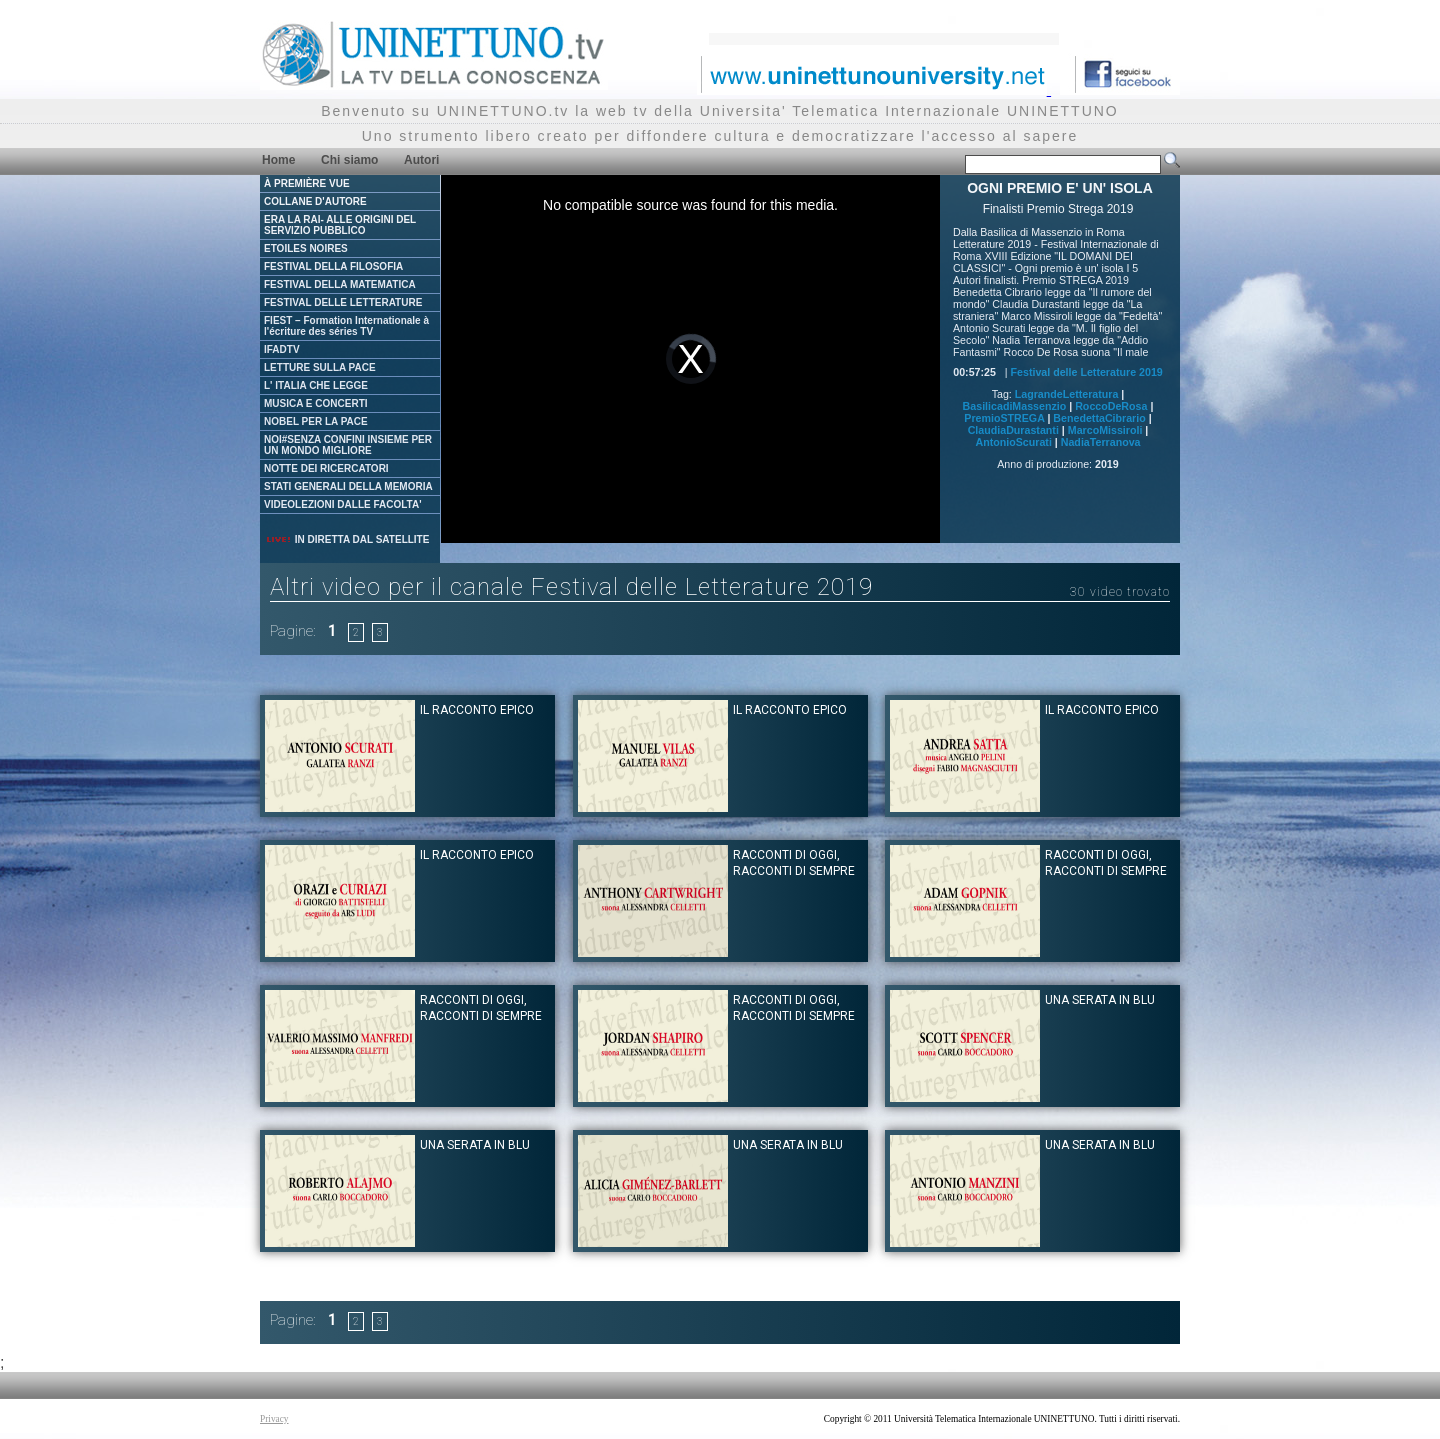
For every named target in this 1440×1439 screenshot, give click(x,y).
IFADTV (282, 349)
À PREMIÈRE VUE (307, 183)
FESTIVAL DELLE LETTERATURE (343, 302)
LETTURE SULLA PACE (320, 367)
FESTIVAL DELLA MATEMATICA (340, 284)
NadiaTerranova (1101, 442)
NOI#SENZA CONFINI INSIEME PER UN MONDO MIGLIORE (348, 445)
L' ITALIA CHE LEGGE (316, 385)
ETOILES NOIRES (306, 248)
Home (278, 160)
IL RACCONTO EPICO (477, 710)
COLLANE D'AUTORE (315, 201)
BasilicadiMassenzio (1015, 406)
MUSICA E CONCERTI (316, 403)
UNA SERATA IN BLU (1100, 1000)
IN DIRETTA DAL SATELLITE (347, 539)
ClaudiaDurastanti (1013, 430)
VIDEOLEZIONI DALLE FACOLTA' (343, 504)
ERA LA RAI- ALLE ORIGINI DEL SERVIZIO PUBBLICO (340, 225)
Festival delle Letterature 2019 (1087, 372)
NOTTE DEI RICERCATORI (326, 468)
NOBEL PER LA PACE (316, 421)
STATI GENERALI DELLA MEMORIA (348, 486)
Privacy (274, 1419)
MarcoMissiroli (1105, 430)
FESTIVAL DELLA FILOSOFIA (333, 266)
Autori (421, 160)
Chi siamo (349, 160)
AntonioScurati (1013, 442)
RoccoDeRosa (1111, 406)
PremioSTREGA (1004, 418)
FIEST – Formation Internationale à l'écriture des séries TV (346, 326)
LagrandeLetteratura (1067, 394)
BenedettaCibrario (1099, 418)
